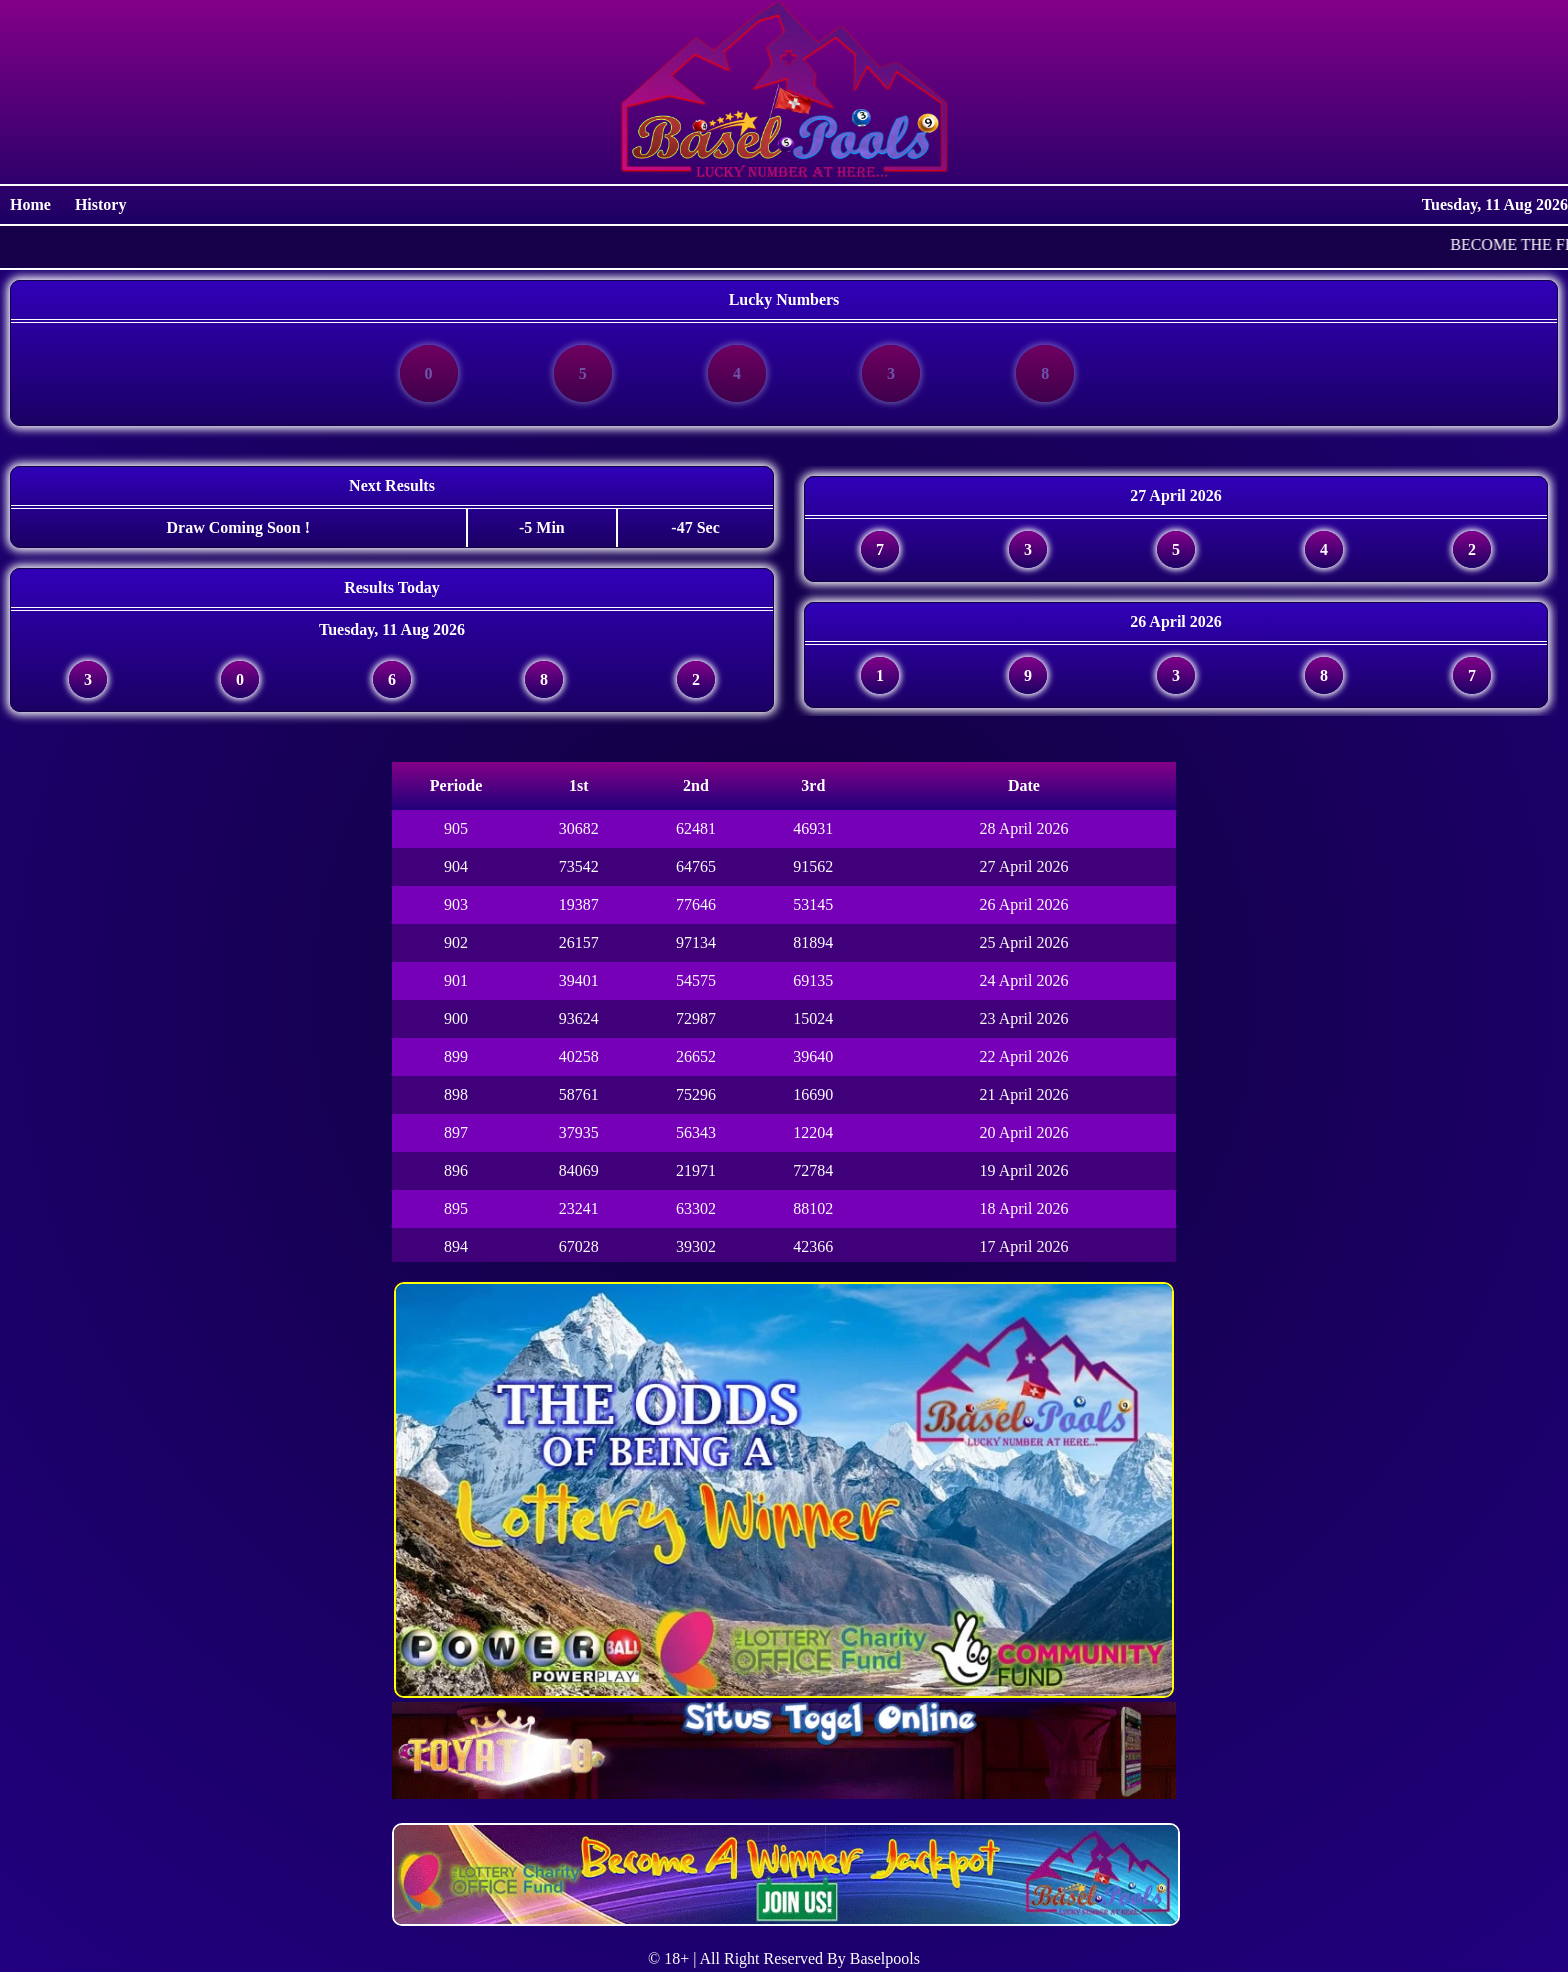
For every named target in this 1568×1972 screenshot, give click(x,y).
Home (32, 204)
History (101, 204)
